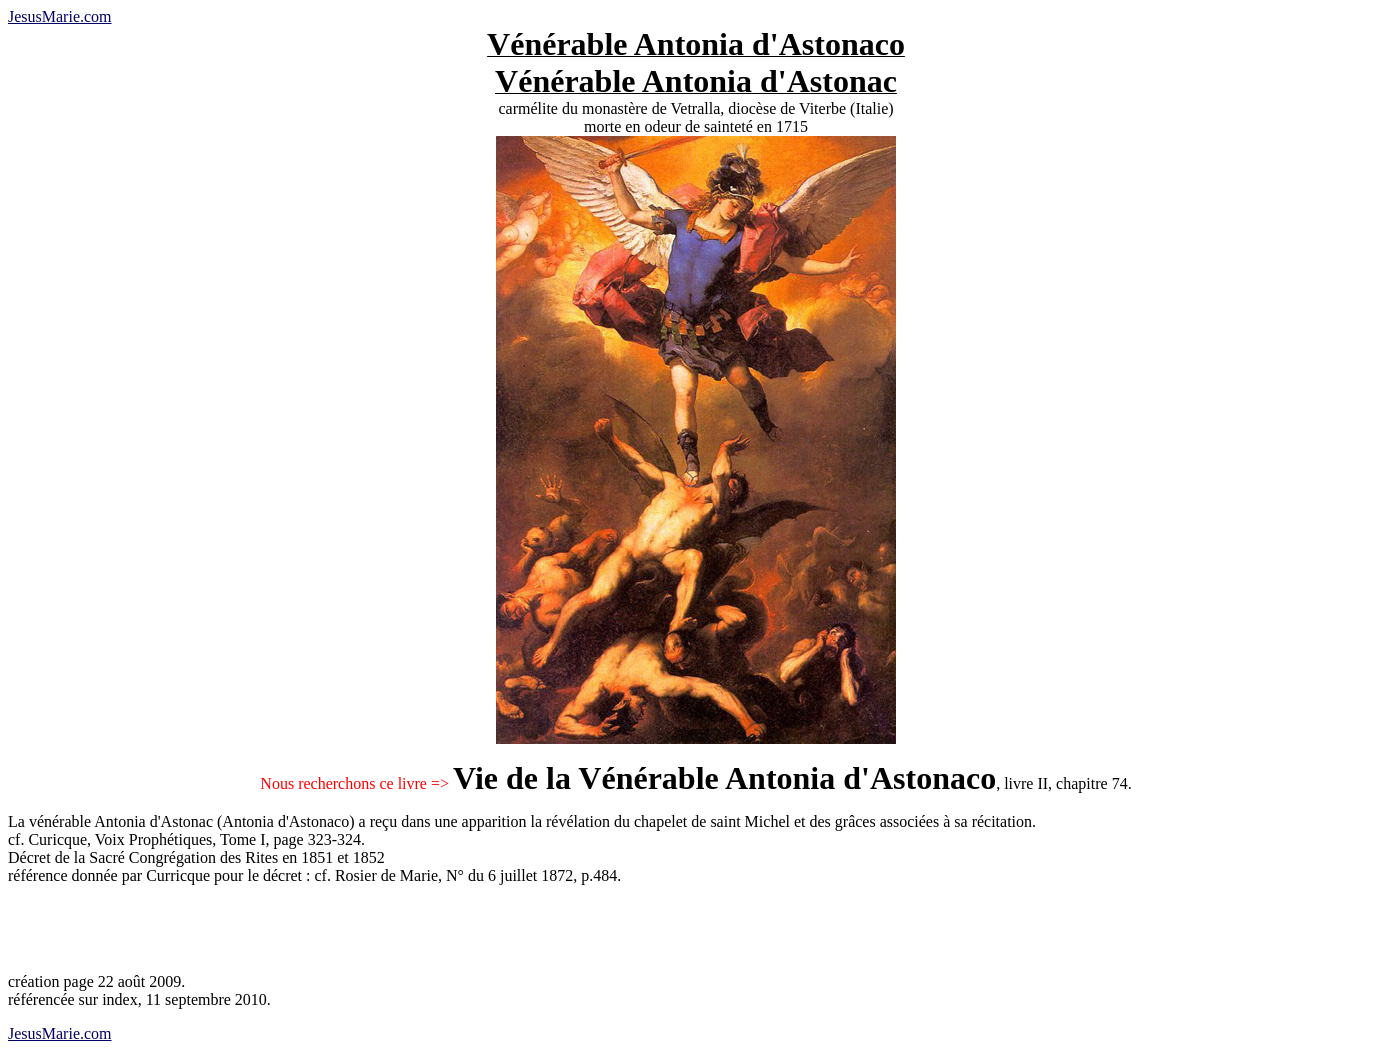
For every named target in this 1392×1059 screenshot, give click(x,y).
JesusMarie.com (60, 16)
